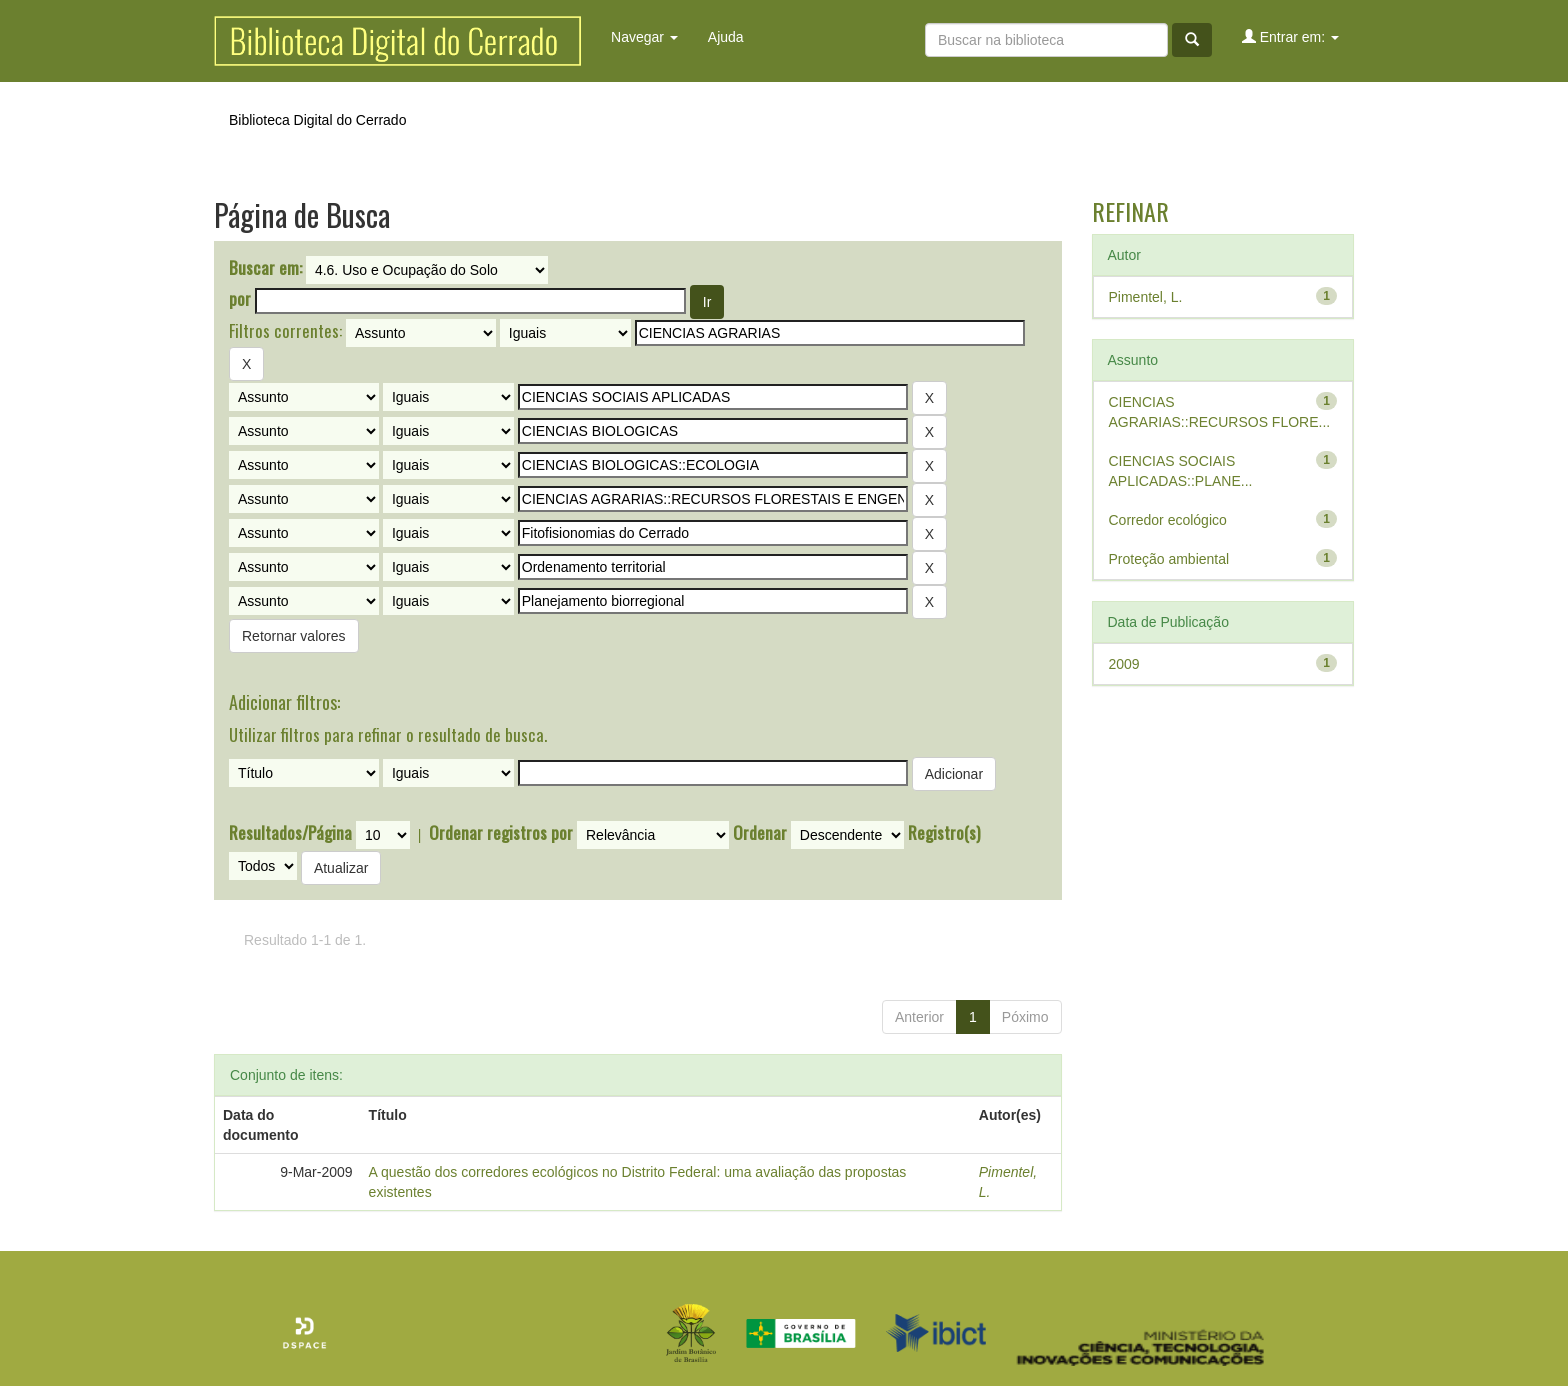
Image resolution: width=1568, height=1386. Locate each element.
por (240, 299)
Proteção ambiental (1169, 559)
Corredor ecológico (1168, 520)
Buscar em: (265, 268)
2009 (1124, 664)
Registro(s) (944, 833)
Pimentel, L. (1146, 297)
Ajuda (726, 37)
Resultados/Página (290, 833)
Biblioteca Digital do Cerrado (317, 120)
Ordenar (760, 833)
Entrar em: (1290, 36)
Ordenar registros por (501, 833)
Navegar (644, 37)
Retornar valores (294, 636)
